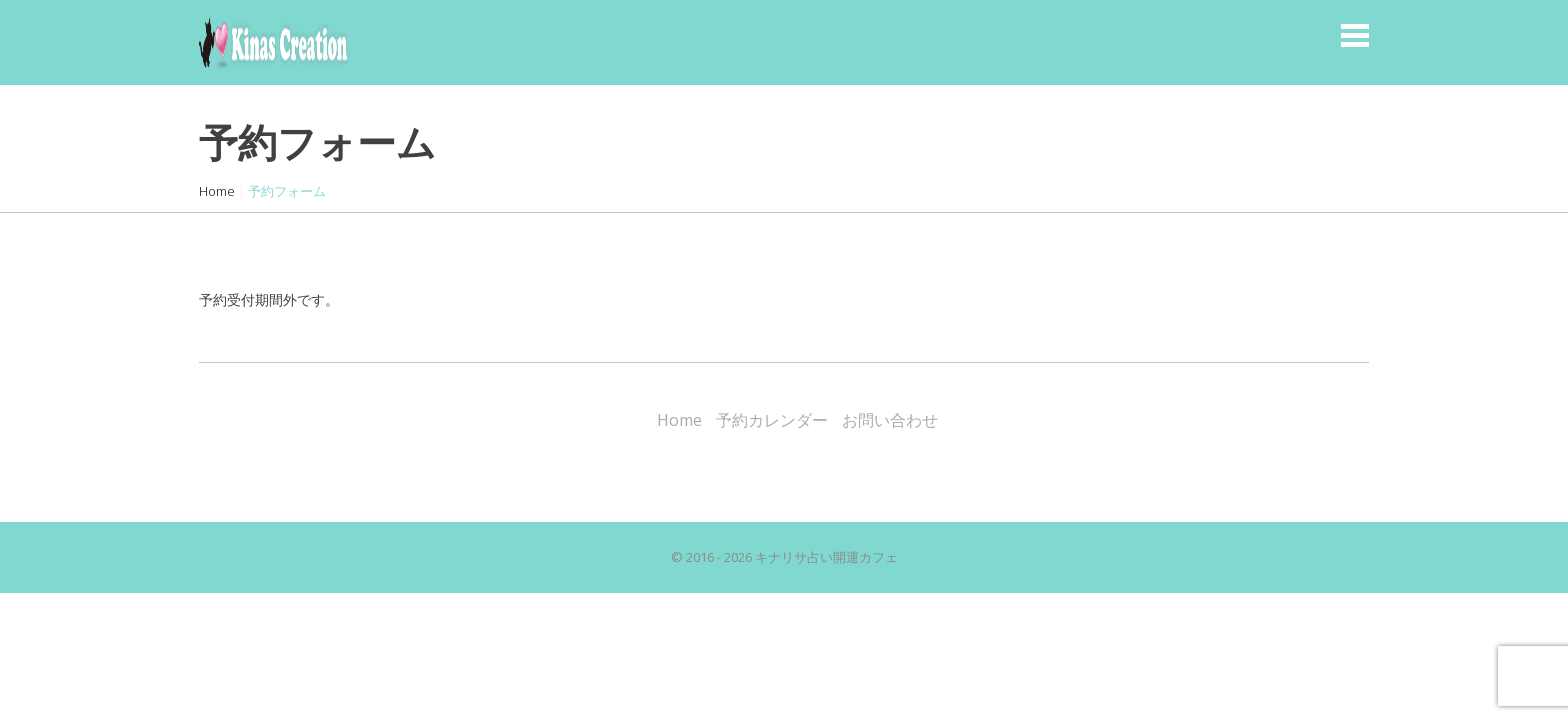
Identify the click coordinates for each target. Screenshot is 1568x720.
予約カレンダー (772, 420)
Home (217, 191)
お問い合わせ (890, 420)
